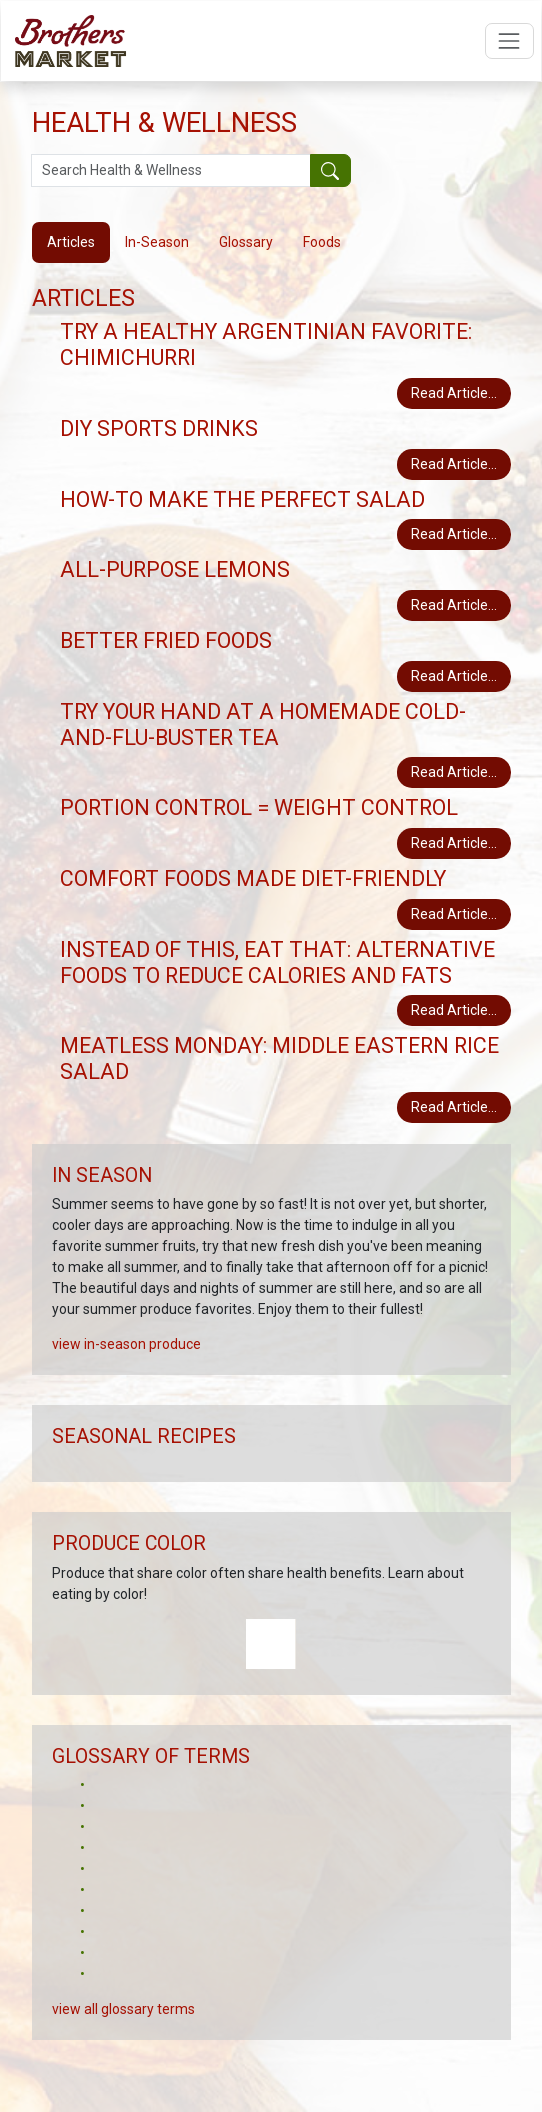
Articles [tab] (71, 242)
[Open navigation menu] (509, 40)
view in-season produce (126, 1344)
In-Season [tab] (157, 242)
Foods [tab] (322, 242)
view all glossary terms (123, 2009)
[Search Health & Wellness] (171, 171)
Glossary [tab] (246, 242)
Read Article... (454, 393)
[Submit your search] (330, 171)
